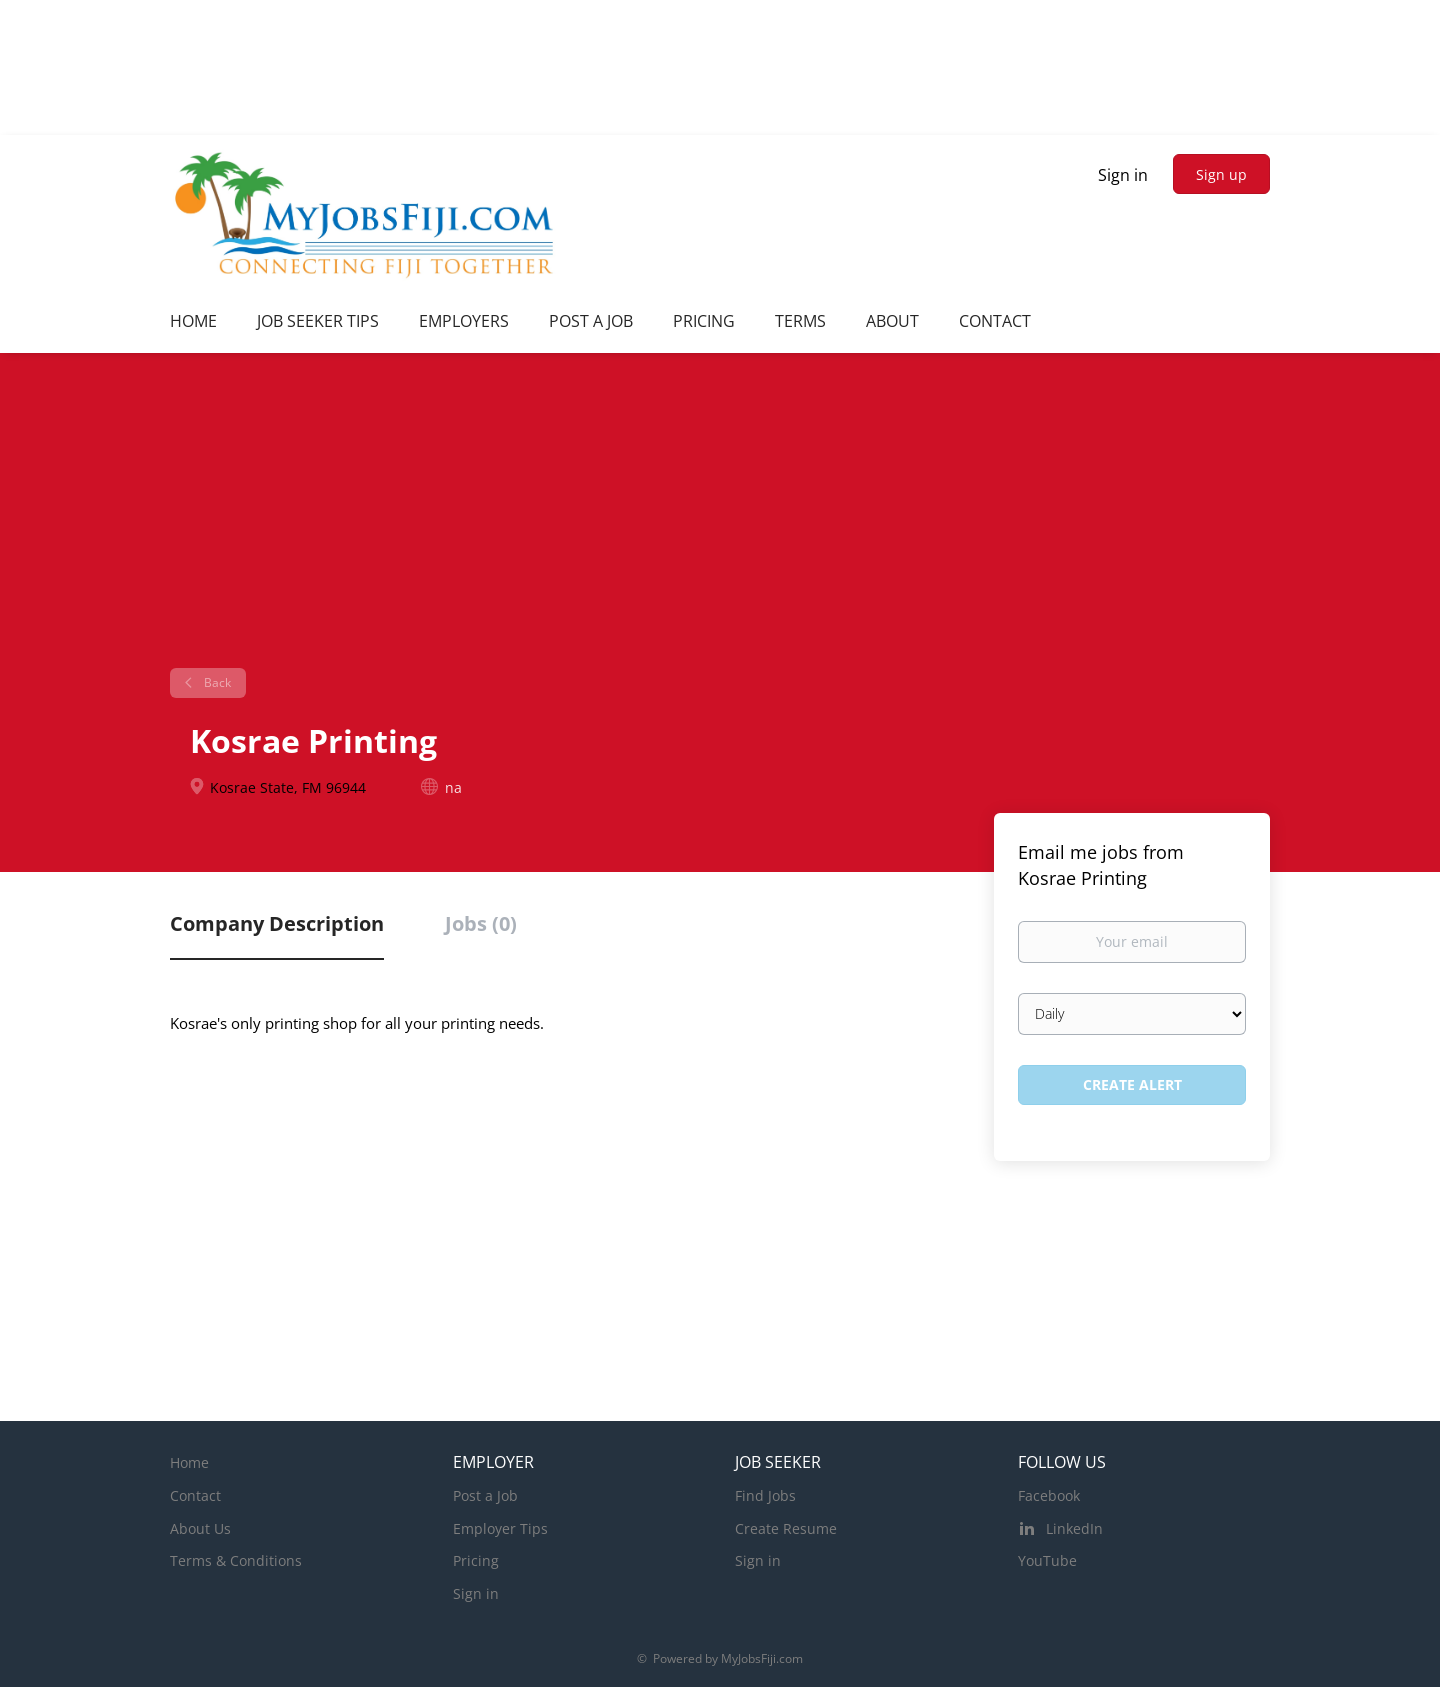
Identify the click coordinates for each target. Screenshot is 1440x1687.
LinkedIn (1074, 1528)
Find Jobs (765, 1495)
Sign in (1123, 175)
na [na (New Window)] (453, 787)
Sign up (1221, 174)
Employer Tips (500, 1528)
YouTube (1047, 1560)
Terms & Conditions (236, 1560)
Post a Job (485, 1495)
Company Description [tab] (277, 923)
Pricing (476, 1560)
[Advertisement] (720, 518)
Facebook (1049, 1495)
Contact (195, 1495)
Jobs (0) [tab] (481, 923)
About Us (200, 1528)
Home (189, 1462)
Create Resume (786, 1528)
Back (216, 682)
